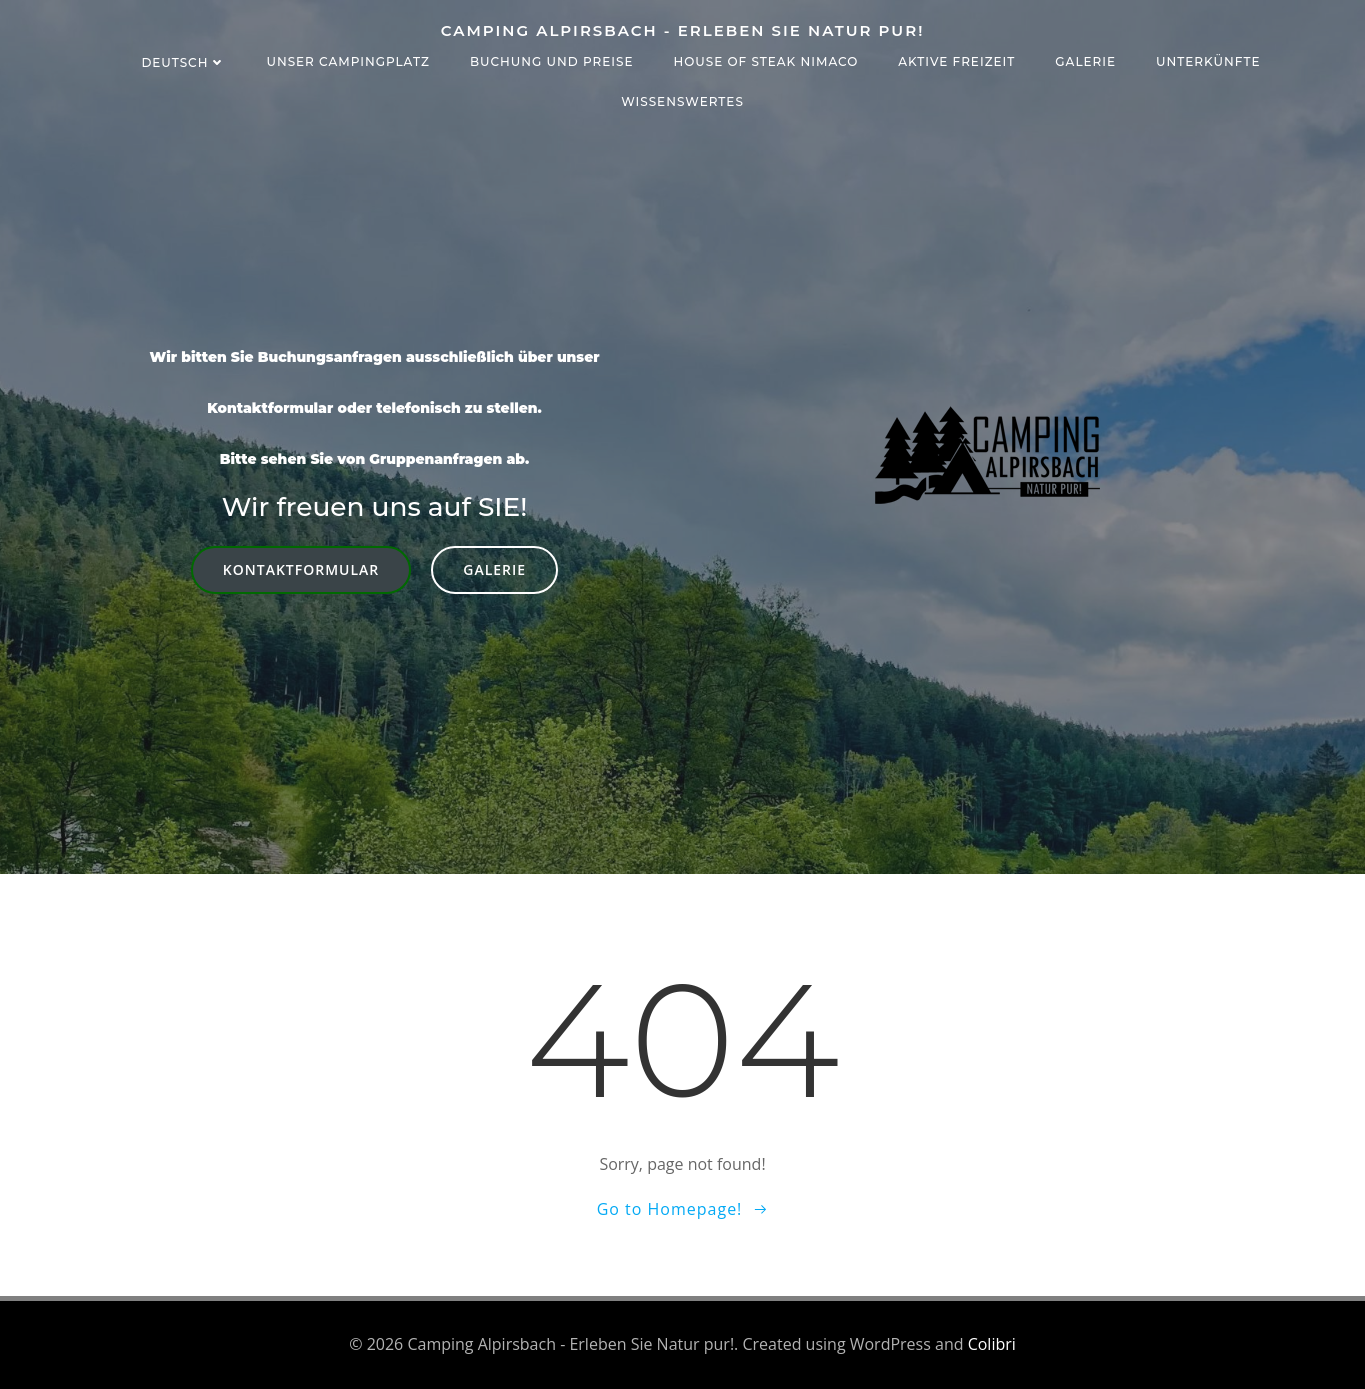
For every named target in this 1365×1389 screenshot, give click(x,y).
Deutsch (183, 62)
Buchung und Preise (552, 61)
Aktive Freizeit (956, 61)
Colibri (992, 1344)
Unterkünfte (1208, 61)
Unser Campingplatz (348, 61)
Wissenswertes (682, 101)
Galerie (1085, 61)
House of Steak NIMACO (765, 61)
